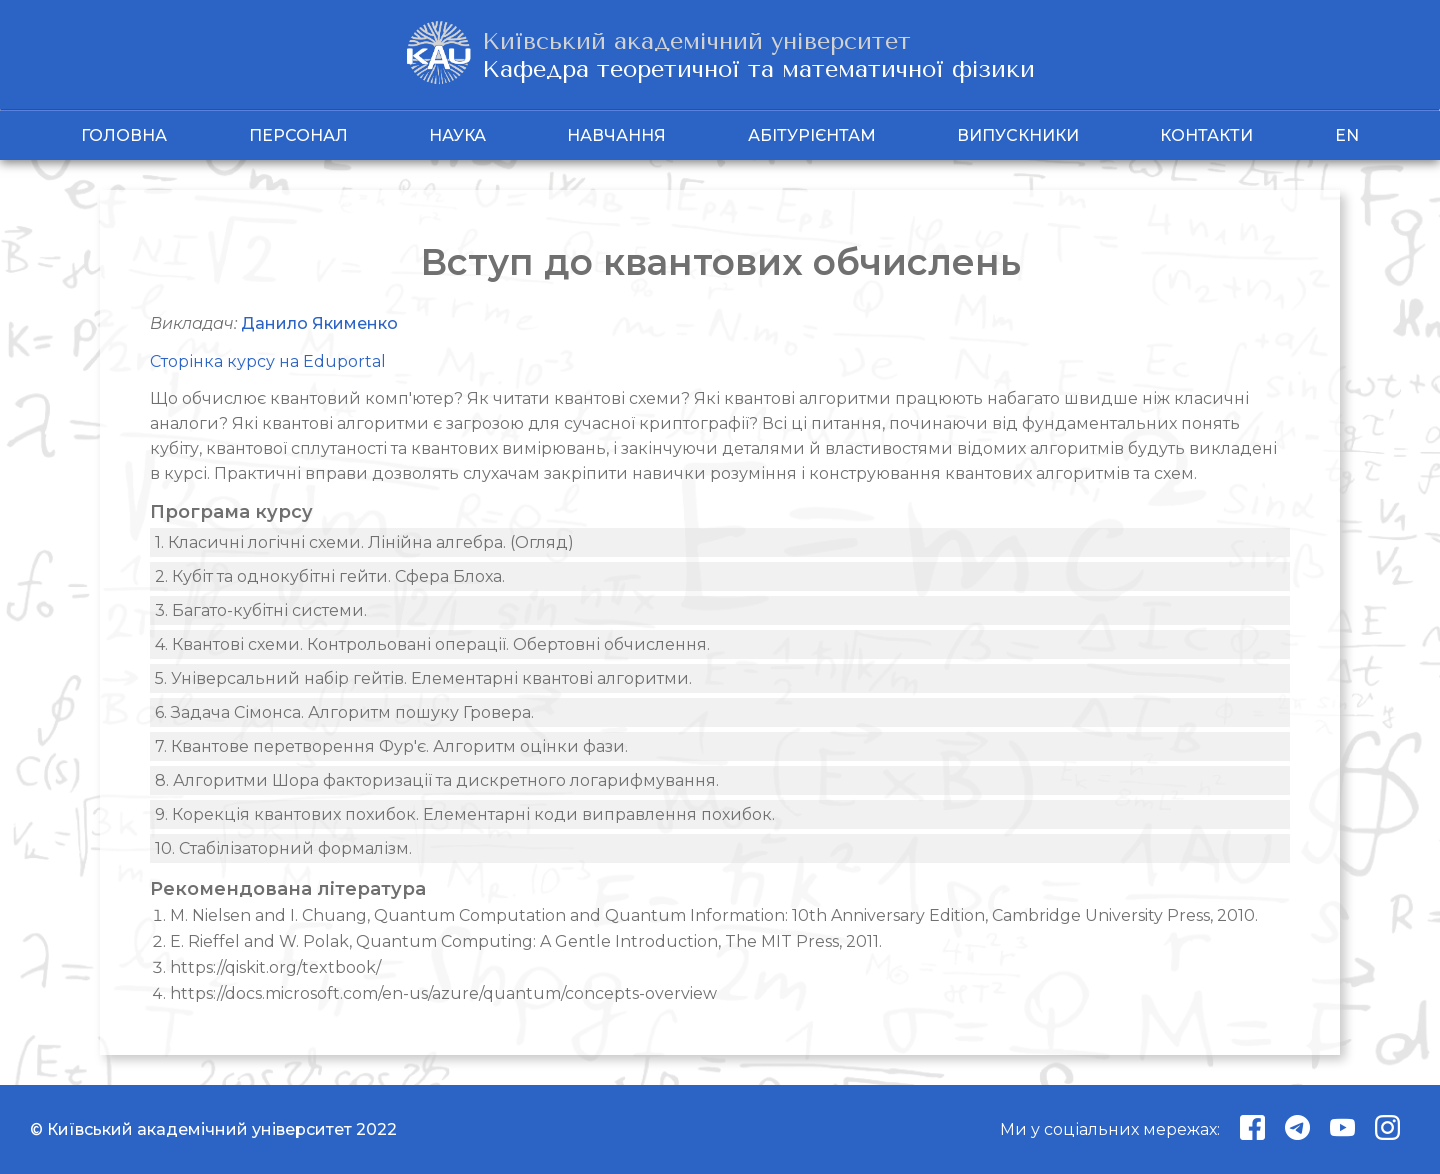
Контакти (1206, 135)
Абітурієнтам (812, 135)
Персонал (298, 135)
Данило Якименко (319, 323)
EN (1347, 135)
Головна (124, 135)
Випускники (1018, 135)
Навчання (616, 135)
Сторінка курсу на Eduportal (268, 361)
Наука (457, 135)
